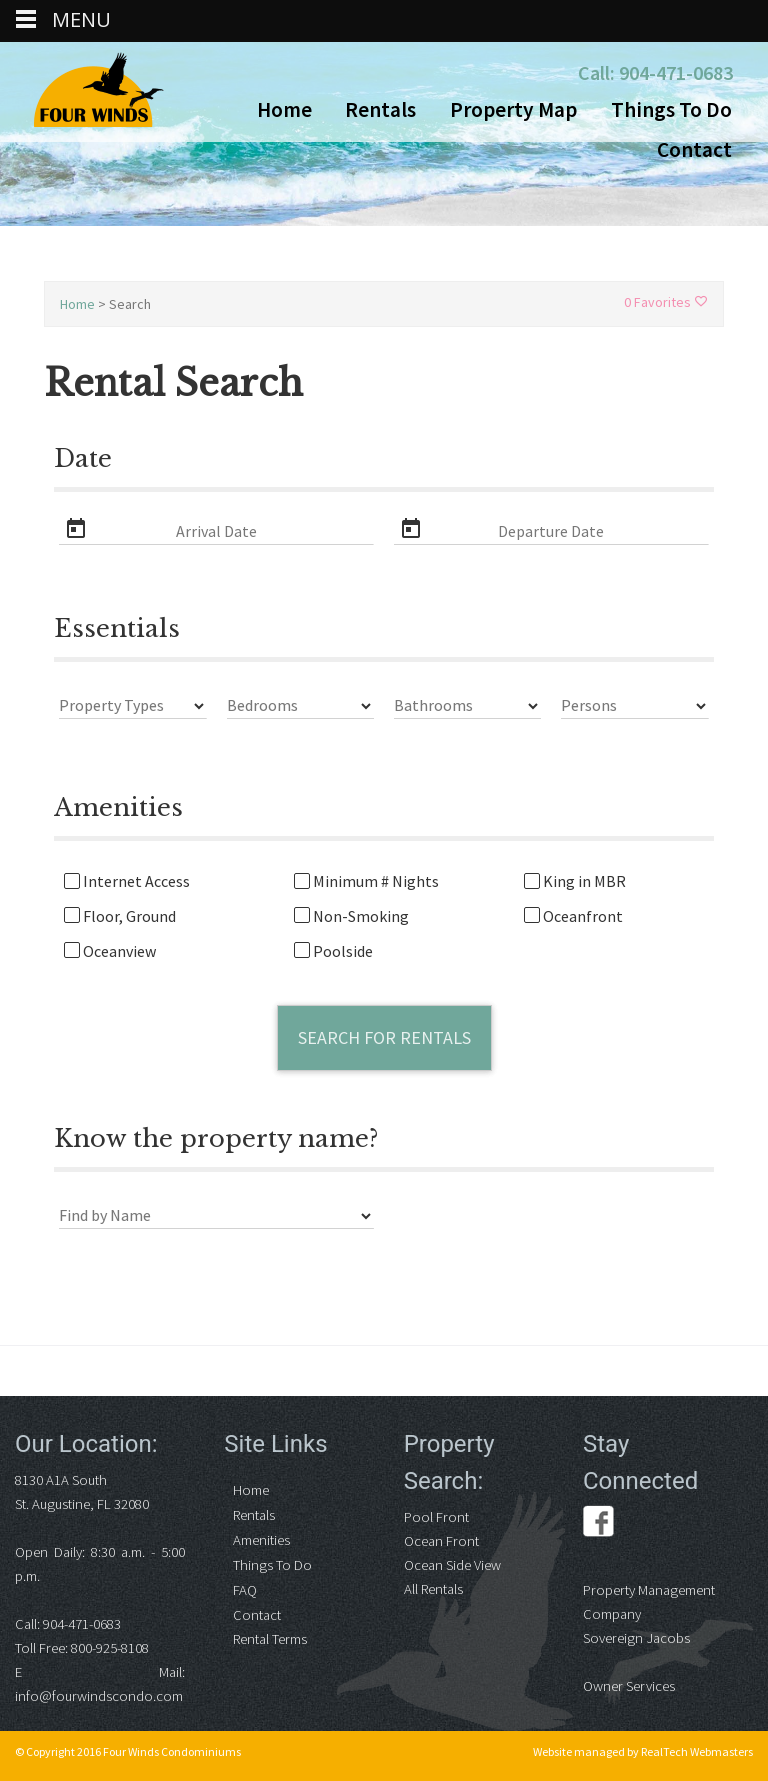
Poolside (333, 951)
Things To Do (671, 109)
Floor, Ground (120, 916)
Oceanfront (573, 916)
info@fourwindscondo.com (99, 1696)
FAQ (245, 1590)
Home (284, 109)
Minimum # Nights (366, 881)
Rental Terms (270, 1639)
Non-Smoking (351, 916)
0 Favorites (666, 302)
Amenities (261, 1540)
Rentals (380, 109)
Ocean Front (441, 1541)
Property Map (513, 109)
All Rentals (433, 1589)
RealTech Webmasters (697, 1751)
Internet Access (127, 881)
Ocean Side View (452, 1565)
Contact (694, 149)
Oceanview (110, 951)
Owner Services (629, 1686)
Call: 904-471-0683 (655, 72)
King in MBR (575, 881)
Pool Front (436, 1517)
